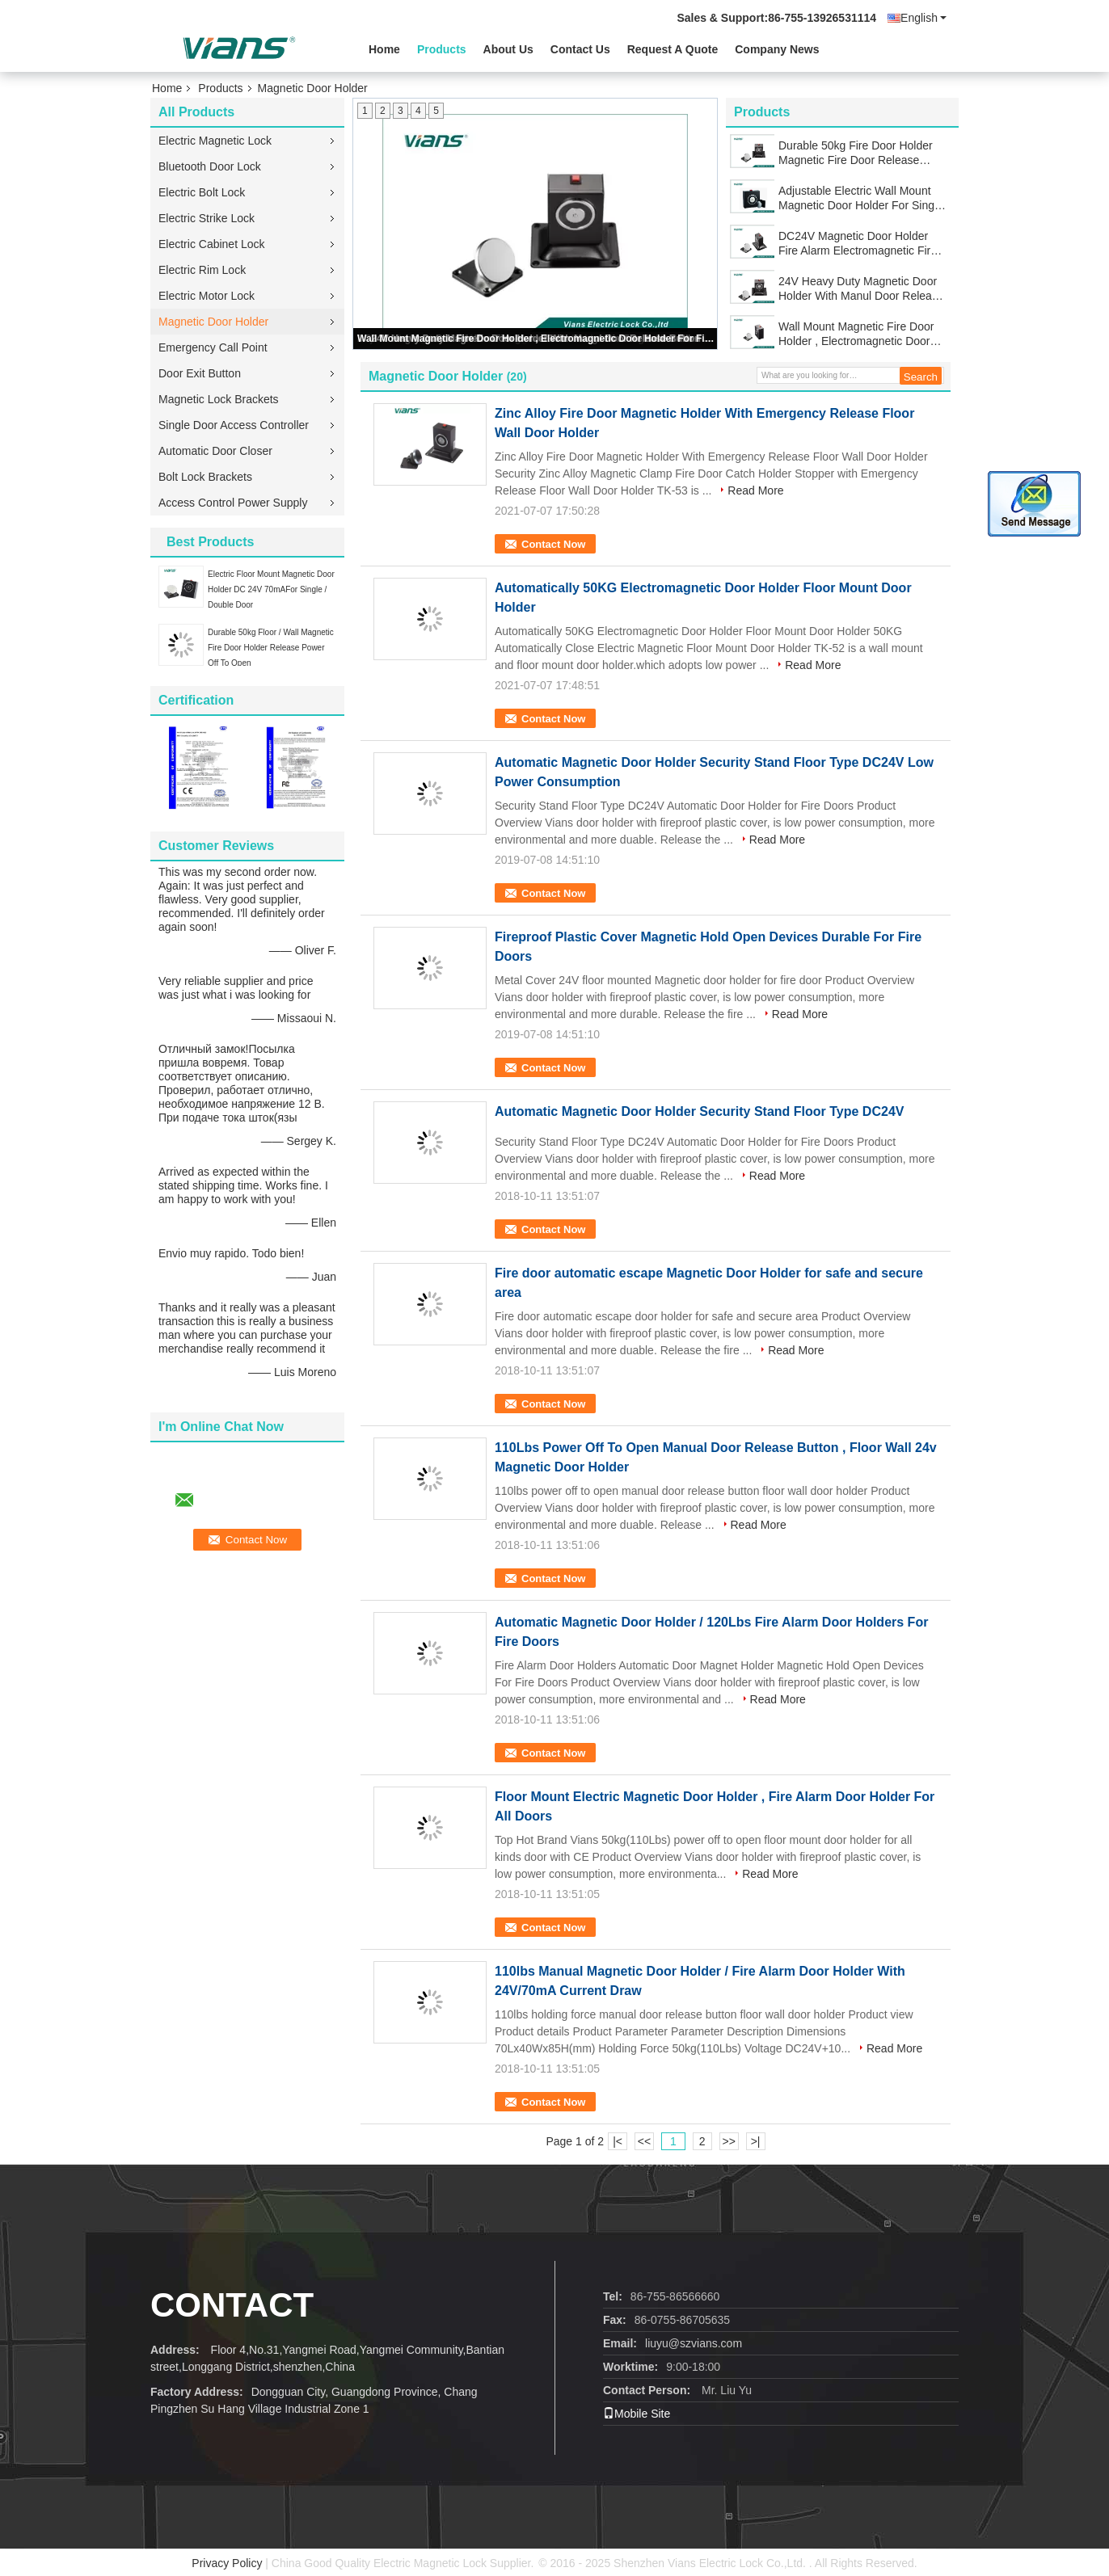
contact (232, 2305)
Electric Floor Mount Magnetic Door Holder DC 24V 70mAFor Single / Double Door (271, 589)
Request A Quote (673, 49)
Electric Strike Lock (206, 218)
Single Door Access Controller (233, 425)
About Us (508, 49)
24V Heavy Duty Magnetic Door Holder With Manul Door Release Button (861, 289)
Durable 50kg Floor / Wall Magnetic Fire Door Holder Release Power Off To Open (271, 647)
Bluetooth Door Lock (209, 166)
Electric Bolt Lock (201, 192)
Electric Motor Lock (206, 295)
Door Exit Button (199, 373)
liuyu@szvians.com (693, 2343)
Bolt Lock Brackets (205, 476)
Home (384, 49)
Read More (755, 490)
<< (644, 2141)
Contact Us (580, 49)
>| (756, 2141)
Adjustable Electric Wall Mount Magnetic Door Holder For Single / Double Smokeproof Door (860, 198)
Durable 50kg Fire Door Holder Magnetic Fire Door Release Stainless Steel (855, 153)
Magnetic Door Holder (213, 321)
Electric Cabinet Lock (211, 244)
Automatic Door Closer (215, 450)
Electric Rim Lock (202, 269)
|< (617, 2141)
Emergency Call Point (213, 347)
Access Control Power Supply (232, 502)
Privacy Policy (227, 2563)
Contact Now (553, 544)
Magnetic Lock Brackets (218, 399)
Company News (777, 49)
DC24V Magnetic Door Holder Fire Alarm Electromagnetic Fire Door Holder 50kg (857, 243)
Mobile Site (636, 2413)
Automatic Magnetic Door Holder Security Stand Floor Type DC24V (699, 1111)
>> (728, 2141)
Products (441, 49)
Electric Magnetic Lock (215, 140)
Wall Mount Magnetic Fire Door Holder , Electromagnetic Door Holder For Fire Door (536, 338)
